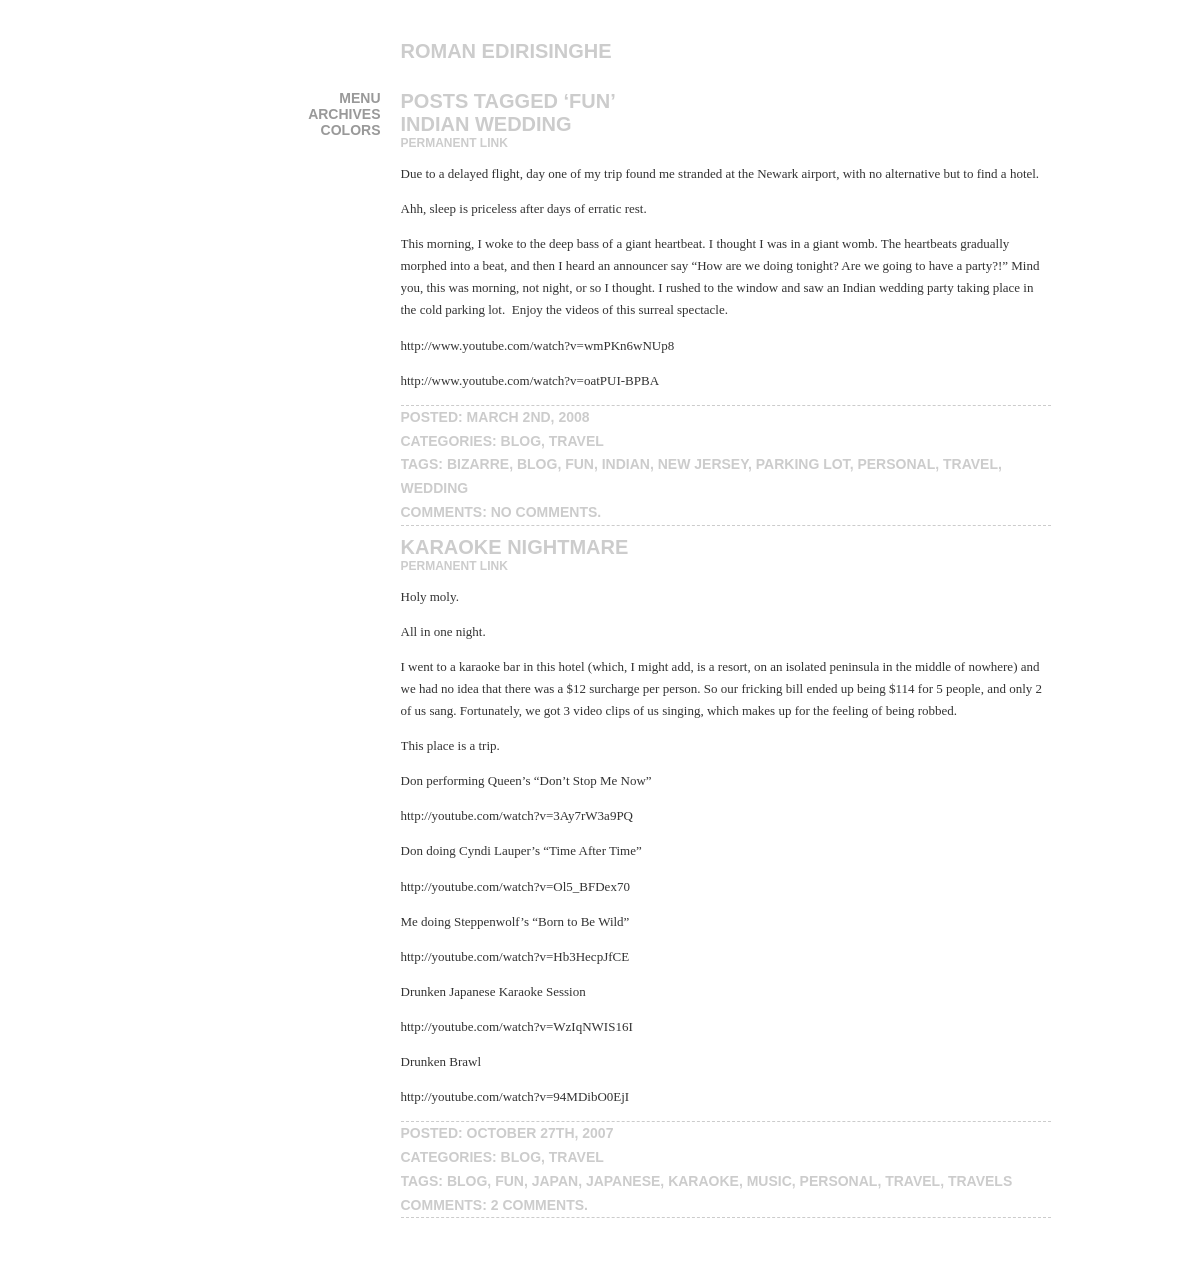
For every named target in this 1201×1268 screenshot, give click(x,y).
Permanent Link (454, 143)
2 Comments (537, 1205)
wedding (435, 488)
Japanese (623, 1181)
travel (576, 441)
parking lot (803, 464)
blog (521, 441)
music (769, 1181)
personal (896, 464)
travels (980, 1181)
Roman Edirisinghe (506, 51)
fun (579, 464)
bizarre (478, 464)
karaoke (703, 1181)
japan (555, 1181)
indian (626, 464)
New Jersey (703, 464)
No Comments (544, 512)
